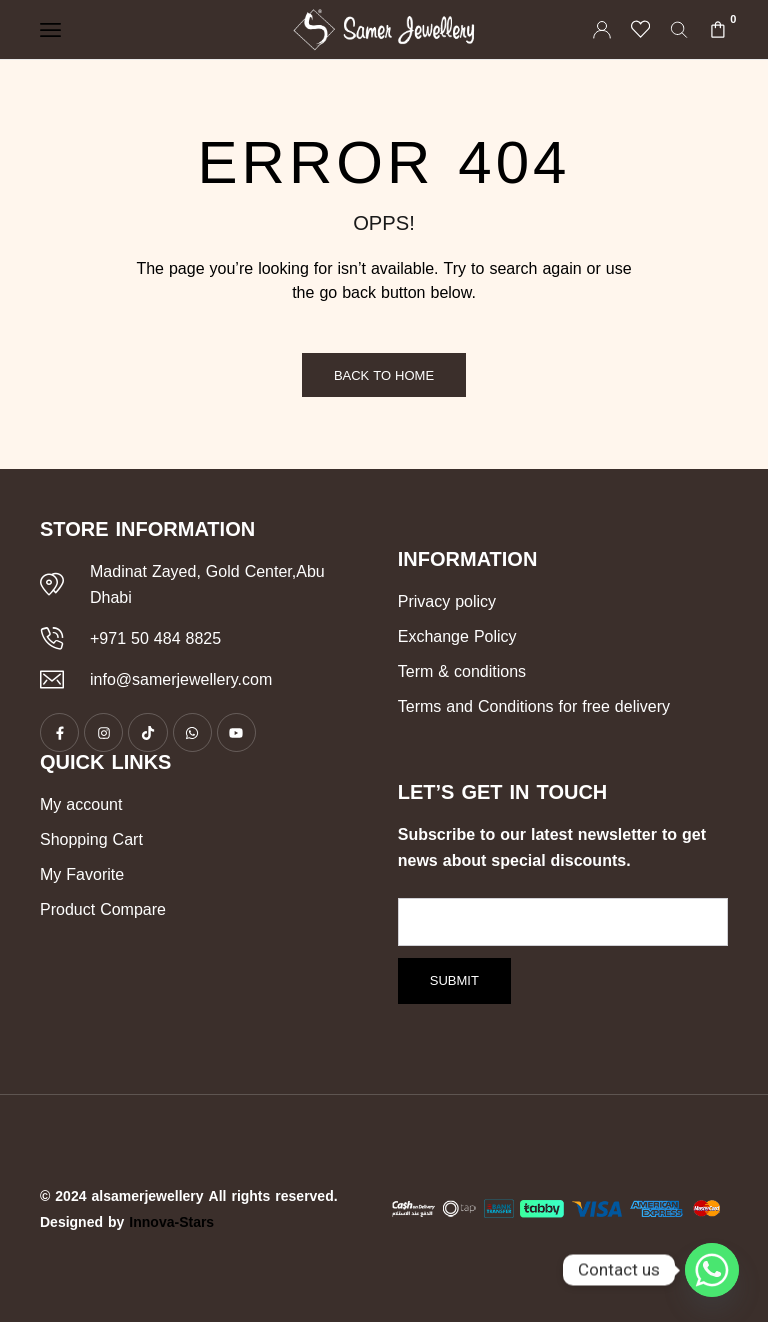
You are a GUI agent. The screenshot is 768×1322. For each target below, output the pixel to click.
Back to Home (384, 375)
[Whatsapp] (712, 1270)
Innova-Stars (171, 1222)
